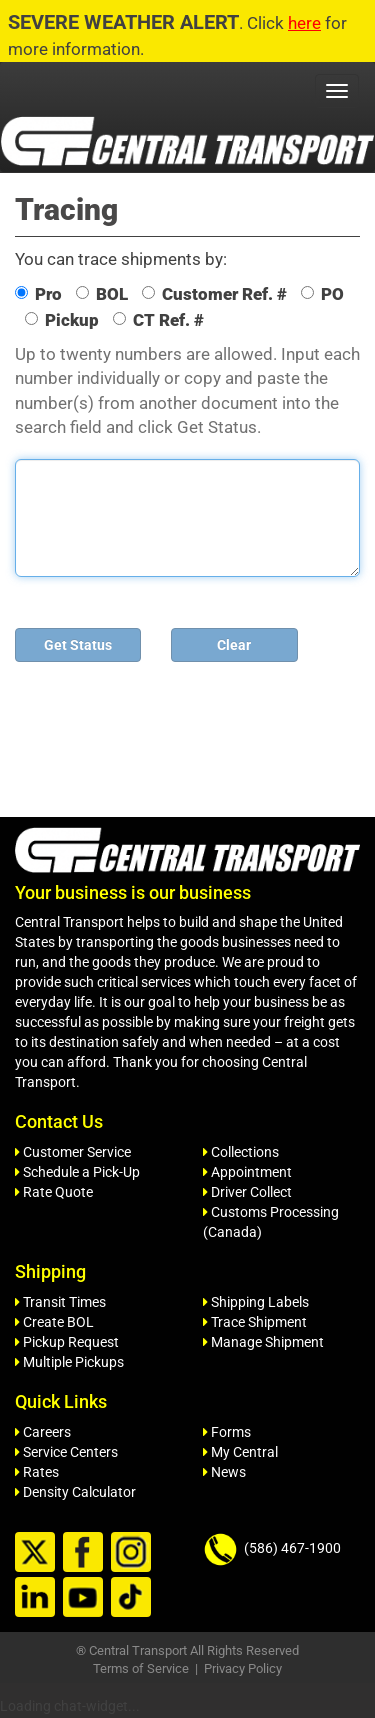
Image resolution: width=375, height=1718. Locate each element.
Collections (241, 1152)
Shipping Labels (256, 1302)
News (224, 1472)
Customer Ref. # (214, 294)
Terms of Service (141, 1668)
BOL (102, 294)
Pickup (62, 320)
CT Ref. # (158, 320)
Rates (37, 1472)
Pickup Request (67, 1342)
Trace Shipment (255, 1322)
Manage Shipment (263, 1342)
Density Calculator (75, 1492)
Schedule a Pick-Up (77, 1172)
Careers (43, 1432)
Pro (38, 294)
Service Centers (66, 1452)
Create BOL (54, 1322)
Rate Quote (54, 1192)
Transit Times (60, 1302)
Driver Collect (247, 1192)
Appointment (247, 1172)
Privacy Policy (243, 1668)
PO (322, 294)
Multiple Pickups (69, 1362)
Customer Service (73, 1152)
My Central (240, 1452)
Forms (227, 1432)
